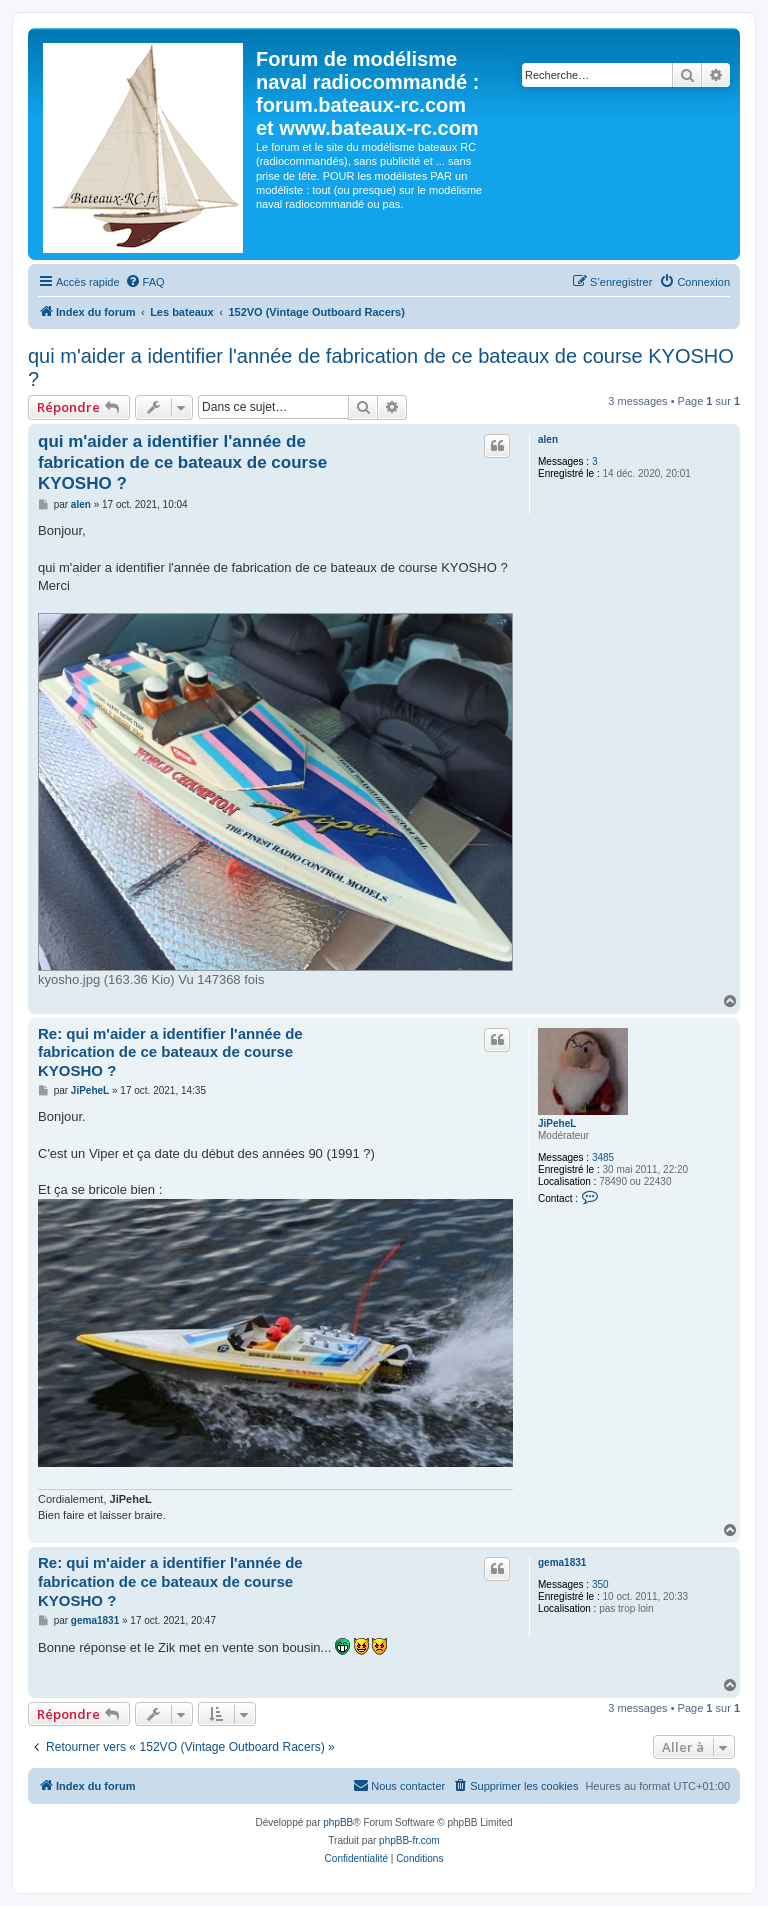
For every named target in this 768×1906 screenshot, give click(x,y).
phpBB (338, 1822)
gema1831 (562, 1562)
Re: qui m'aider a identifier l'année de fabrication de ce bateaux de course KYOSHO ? (170, 1052)
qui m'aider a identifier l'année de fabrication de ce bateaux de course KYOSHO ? (381, 367)
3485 (603, 1157)
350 (600, 1584)
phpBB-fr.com (409, 1840)
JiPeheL (557, 1123)
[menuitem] (145, 282)
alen (548, 439)
